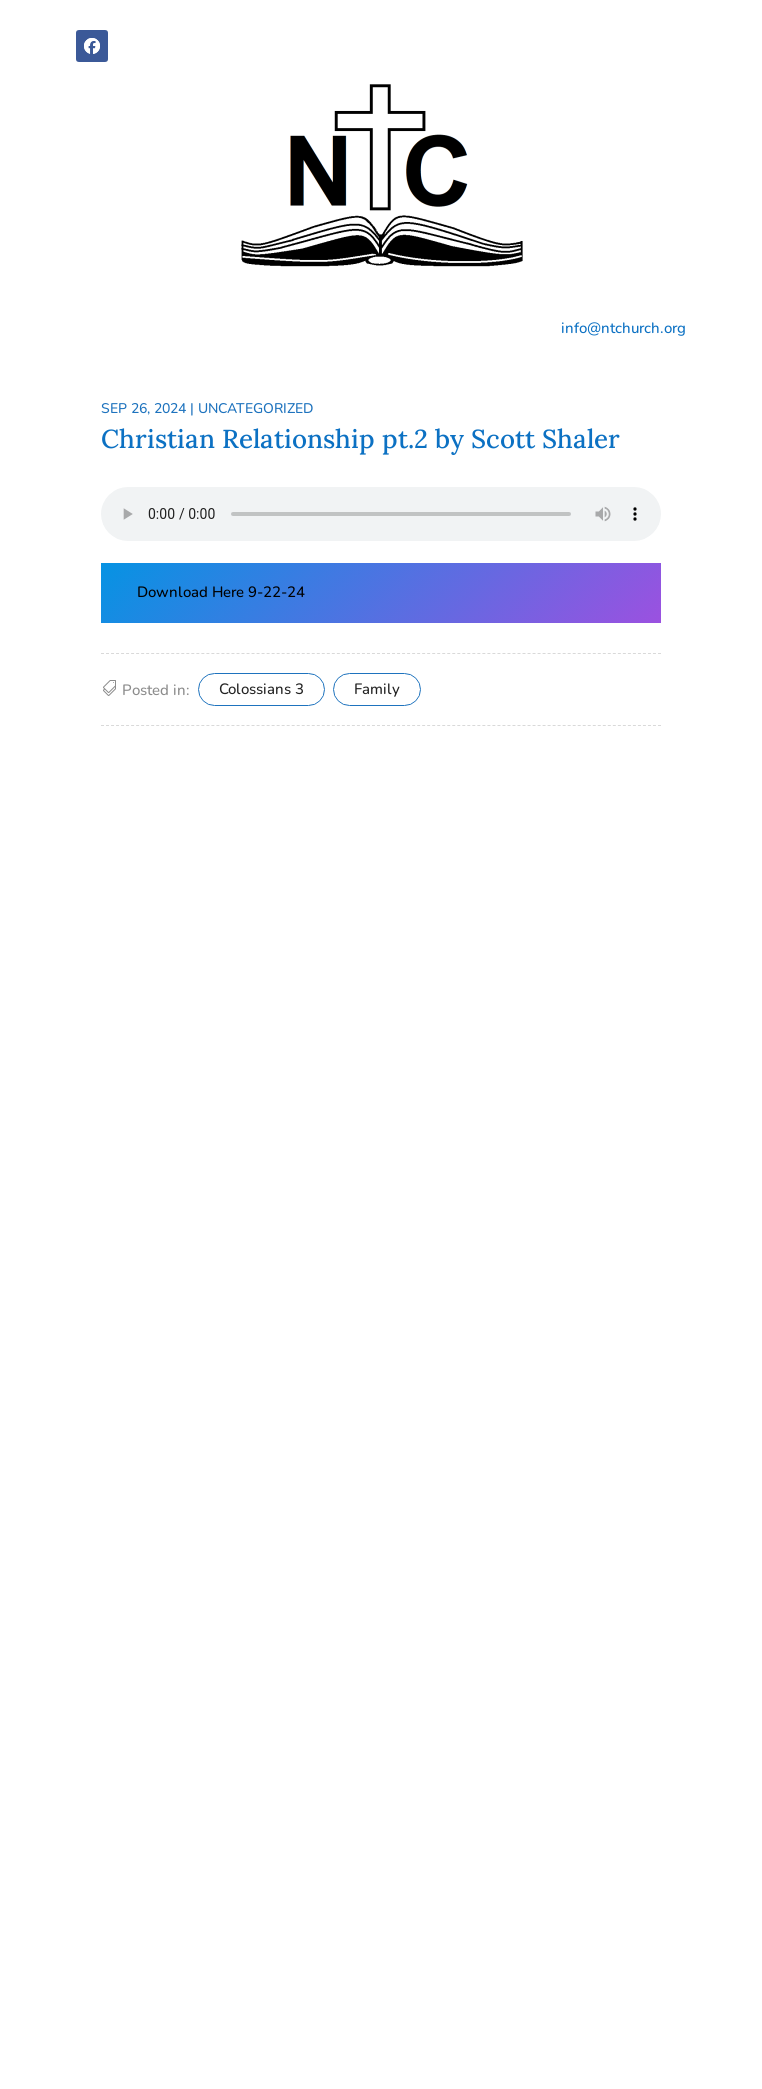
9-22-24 (276, 592)
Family (377, 689)
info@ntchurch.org (623, 328)
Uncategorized (255, 408)
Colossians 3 (261, 689)
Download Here (192, 592)
